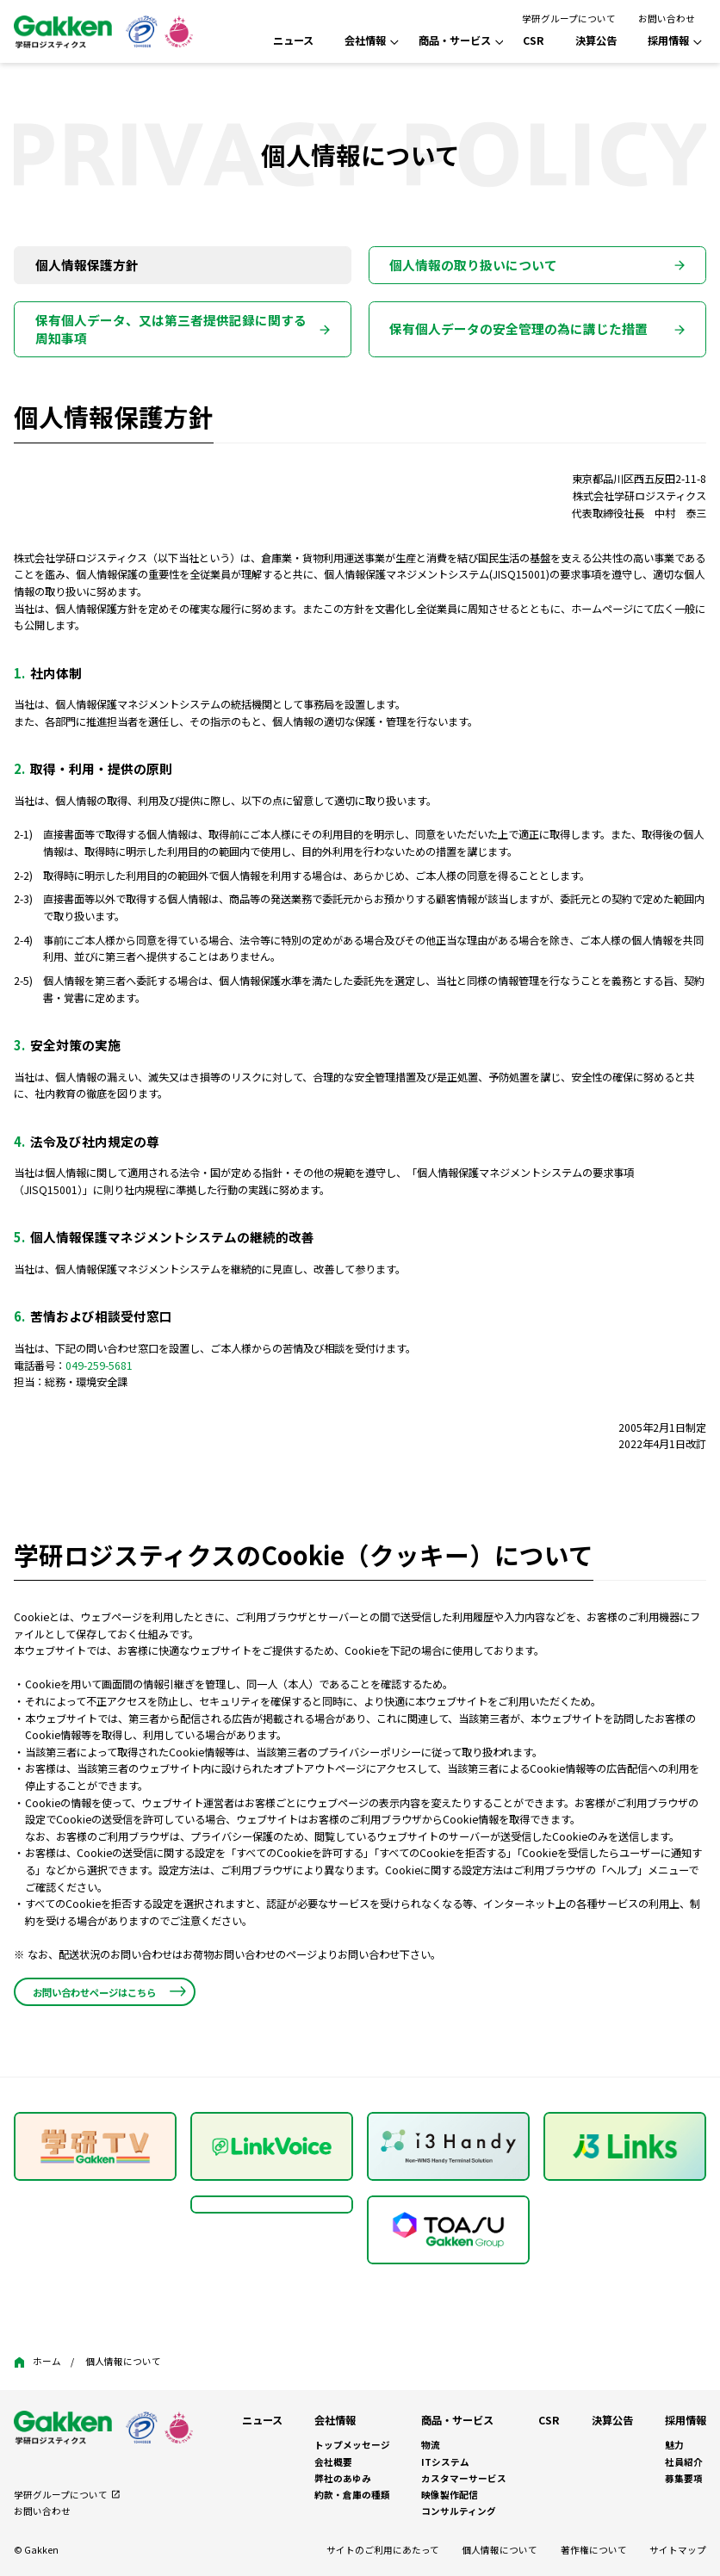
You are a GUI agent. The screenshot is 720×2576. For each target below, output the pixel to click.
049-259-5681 (99, 1365)
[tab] (182, 265)
